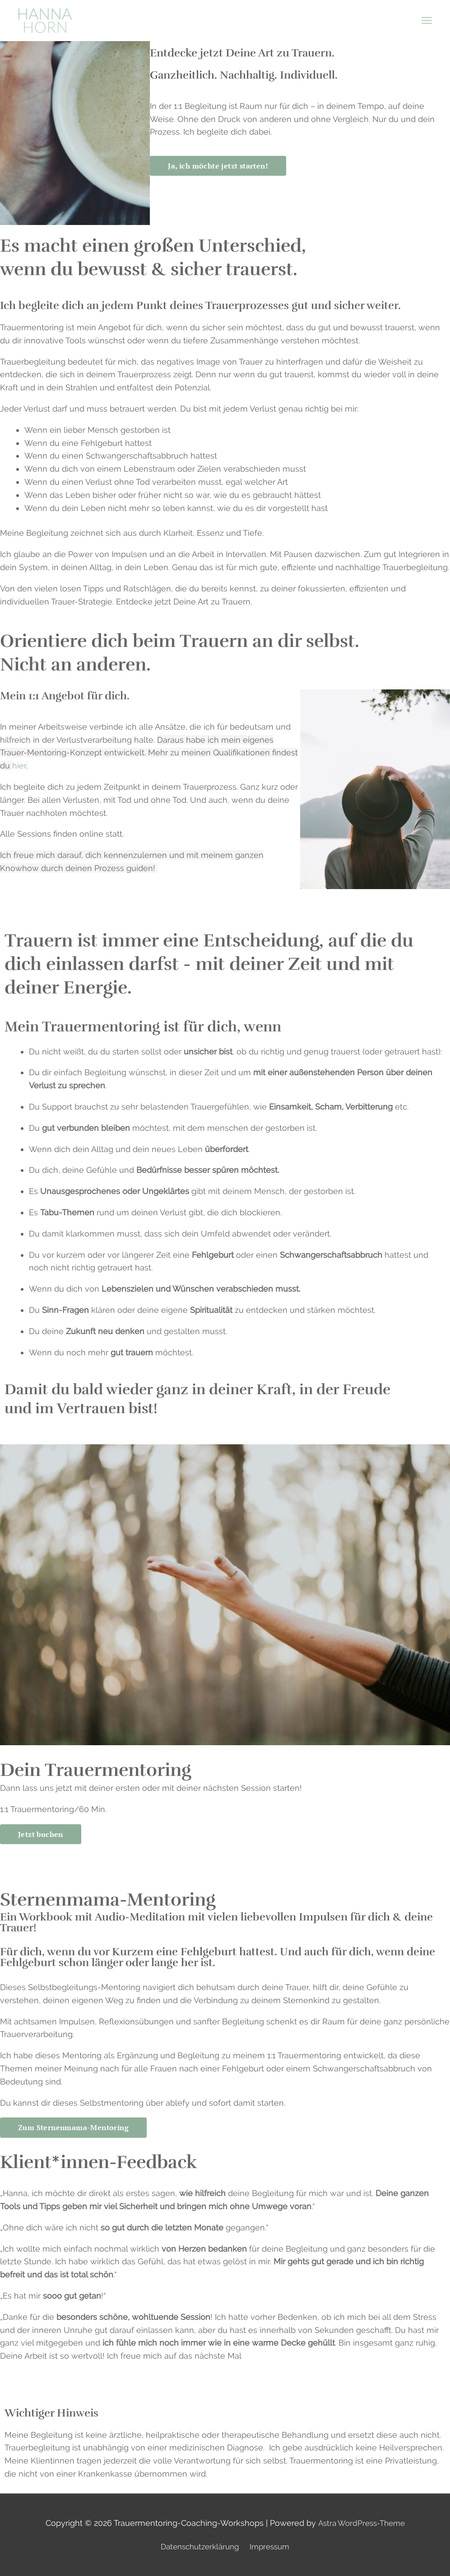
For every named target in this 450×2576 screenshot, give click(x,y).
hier (19, 765)
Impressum (272, 2547)
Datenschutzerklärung (198, 2547)
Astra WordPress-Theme (361, 2523)
